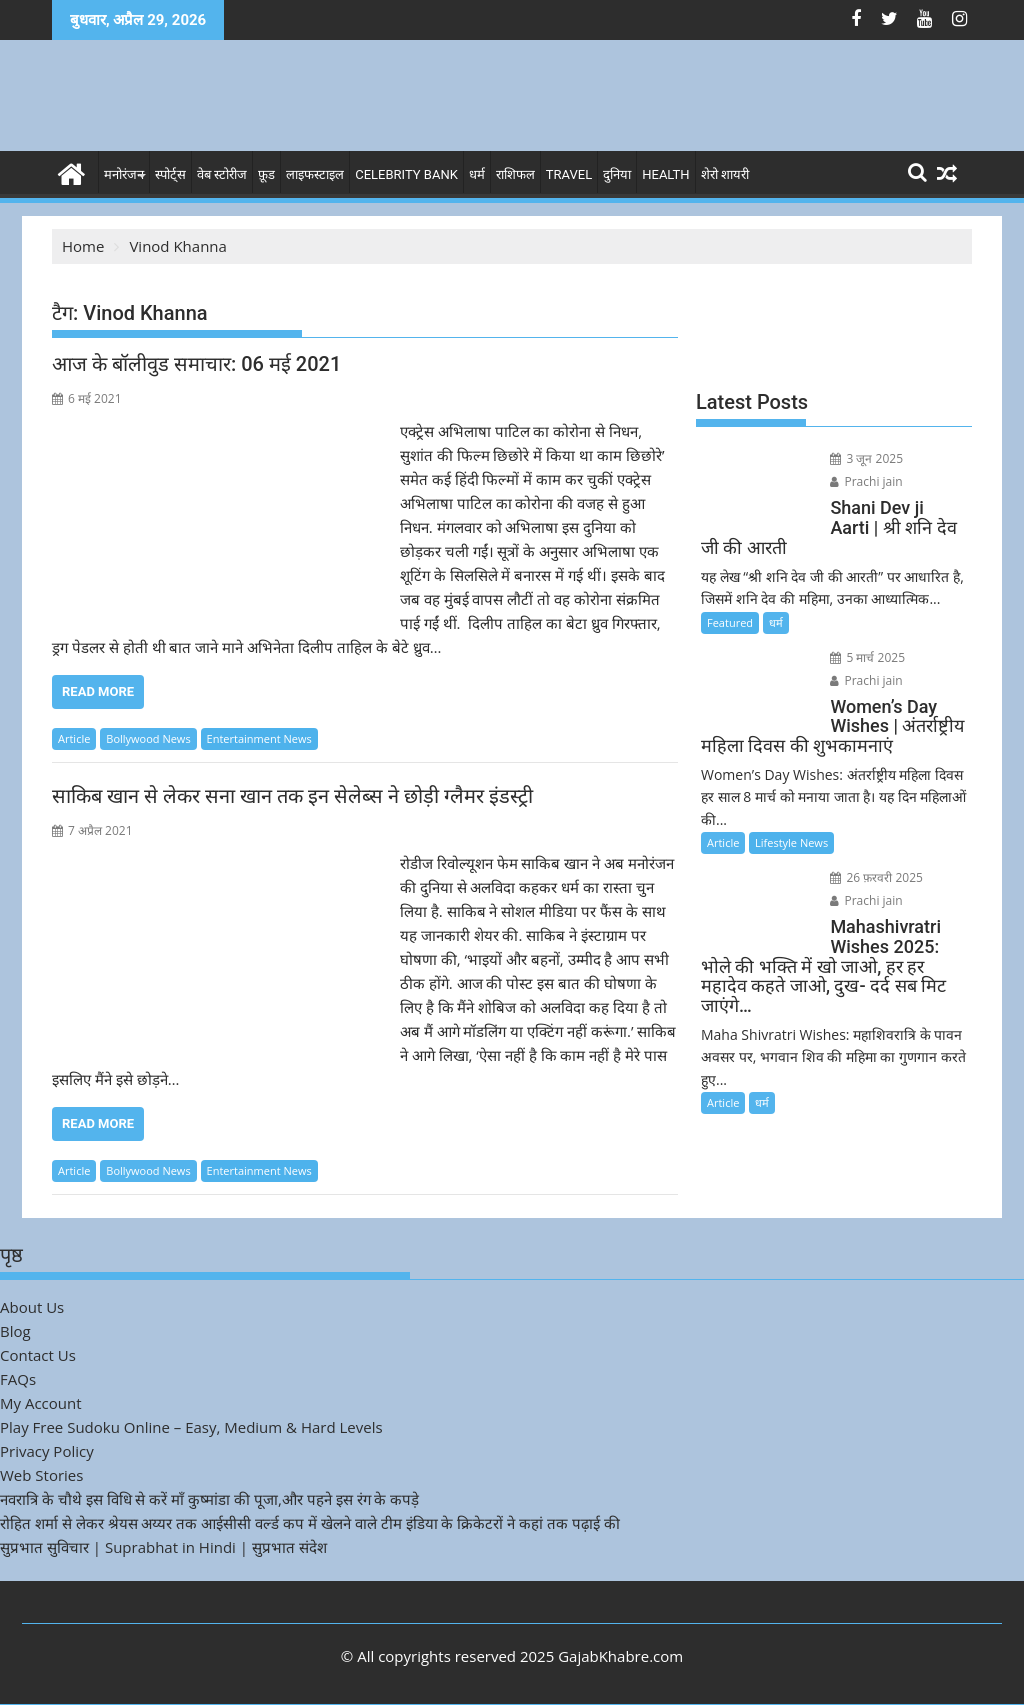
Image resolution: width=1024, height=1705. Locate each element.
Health (665, 174)
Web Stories (41, 1475)
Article (74, 738)
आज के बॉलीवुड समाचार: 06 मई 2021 (196, 364)
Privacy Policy (47, 1451)
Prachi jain (866, 481)
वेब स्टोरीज (222, 174)
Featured (730, 622)
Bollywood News (148, 738)
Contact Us (38, 1355)
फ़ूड (266, 174)
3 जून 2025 (866, 458)
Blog (15, 1331)
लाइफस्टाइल (315, 174)
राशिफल (515, 174)
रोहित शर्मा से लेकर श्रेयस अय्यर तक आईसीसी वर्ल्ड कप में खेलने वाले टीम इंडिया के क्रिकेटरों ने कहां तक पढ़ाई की (310, 1523)
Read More (98, 691)
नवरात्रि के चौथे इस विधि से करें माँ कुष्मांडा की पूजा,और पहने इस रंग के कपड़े (209, 1499)
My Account (41, 1403)
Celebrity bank (406, 174)
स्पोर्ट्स (170, 174)
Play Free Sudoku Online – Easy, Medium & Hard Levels (191, 1427)
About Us (32, 1307)
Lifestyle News (791, 842)
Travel (569, 174)
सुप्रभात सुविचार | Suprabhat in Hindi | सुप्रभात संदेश (163, 1547)
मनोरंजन (124, 174)
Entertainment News (259, 738)
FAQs (18, 1379)
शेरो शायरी (725, 174)
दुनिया (617, 174)
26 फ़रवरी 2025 (876, 877)
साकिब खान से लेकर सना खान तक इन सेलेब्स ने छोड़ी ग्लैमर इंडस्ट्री (292, 796)
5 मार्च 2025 (867, 657)
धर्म (477, 174)
